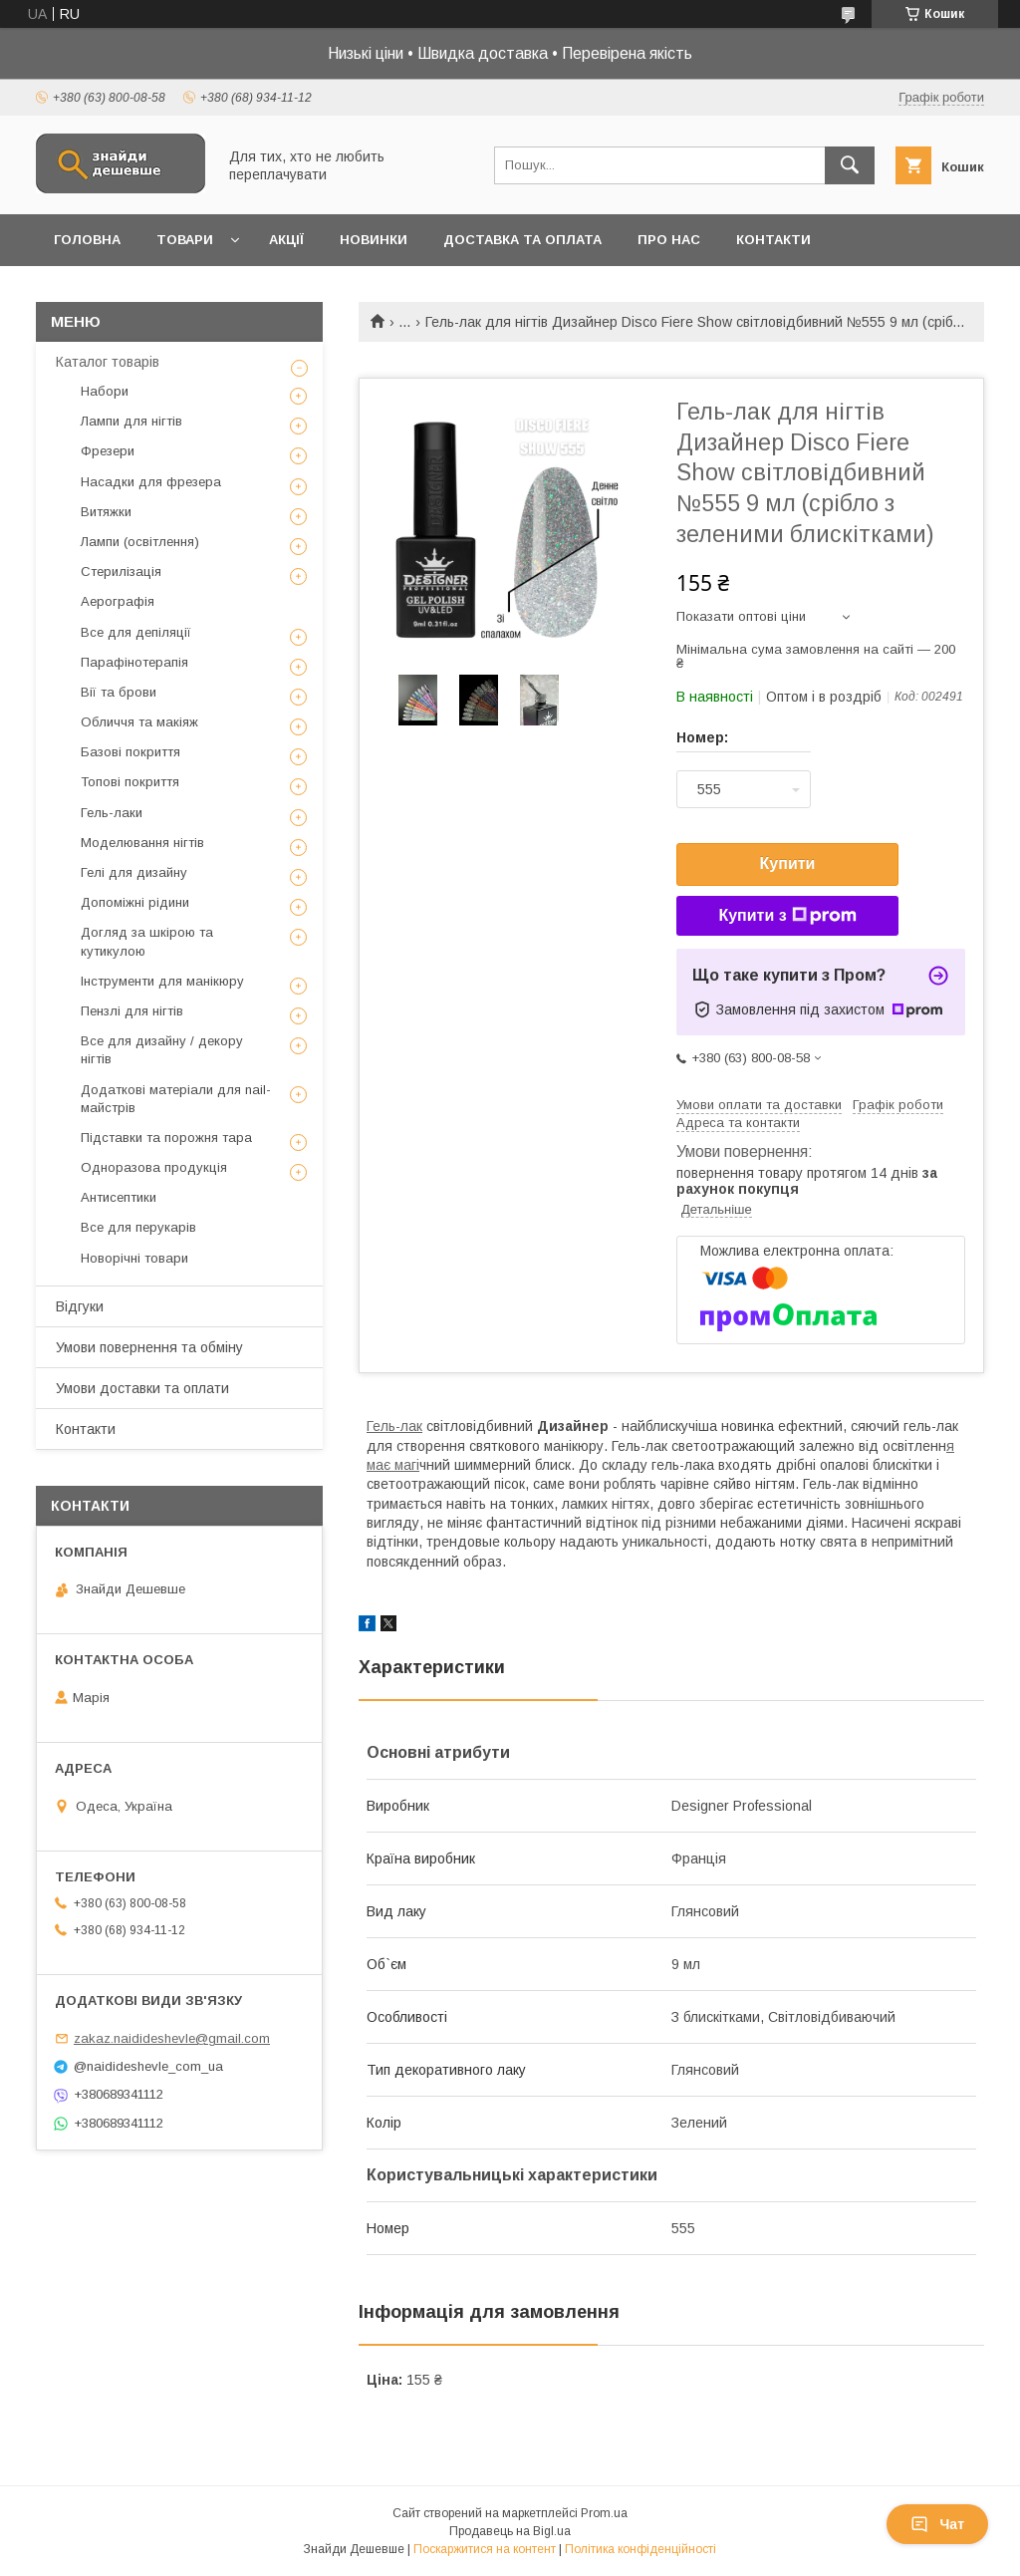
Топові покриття (130, 781)
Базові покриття (130, 751)
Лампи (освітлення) (140, 541)
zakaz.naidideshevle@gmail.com (172, 2038)
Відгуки (80, 1306)
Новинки (373, 239)
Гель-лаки (111, 812)
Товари (184, 239)
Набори (104, 391)
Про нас (669, 239)
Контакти (773, 239)
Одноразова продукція (154, 1167)
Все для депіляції (136, 632)
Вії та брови (118, 692)
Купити (788, 863)
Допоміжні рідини (135, 902)
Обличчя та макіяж (139, 722)
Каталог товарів (107, 362)
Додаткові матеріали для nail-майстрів (176, 1098)
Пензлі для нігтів (132, 1010)
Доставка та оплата (522, 239)
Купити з (787, 916)
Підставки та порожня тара (166, 1137)
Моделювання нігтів (142, 842)
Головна (87, 239)
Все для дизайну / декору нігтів (162, 1049)
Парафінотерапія (134, 662)
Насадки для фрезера (151, 481)
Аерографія (117, 601)
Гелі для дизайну (134, 872)
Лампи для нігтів (131, 421)
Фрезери (107, 450)
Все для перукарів (138, 1227)
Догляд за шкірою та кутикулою (147, 941)
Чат (937, 2524)
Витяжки (106, 511)
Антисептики (118, 1197)
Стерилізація (121, 571)
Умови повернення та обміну (149, 1347)
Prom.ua (604, 2513)
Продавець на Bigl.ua (510, 2531)
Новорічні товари (134, 1258)
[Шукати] (850, 165)
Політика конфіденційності (640, 2549)
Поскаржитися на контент (484, 2549)
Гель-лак (394, 1426)
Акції (286, 239)
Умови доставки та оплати (142, 1388)
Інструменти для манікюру (162, 981)
